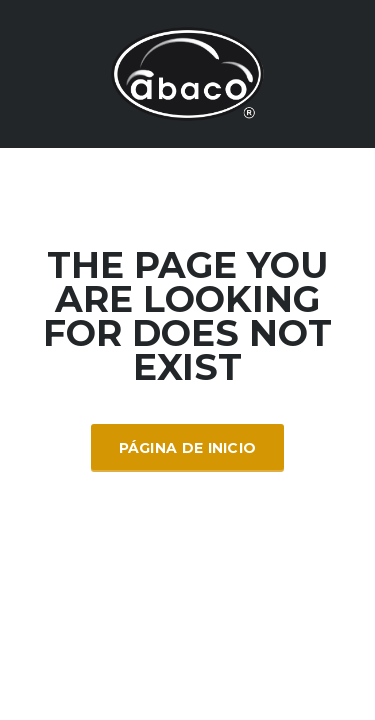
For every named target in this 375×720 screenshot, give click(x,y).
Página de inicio (188, 448)
